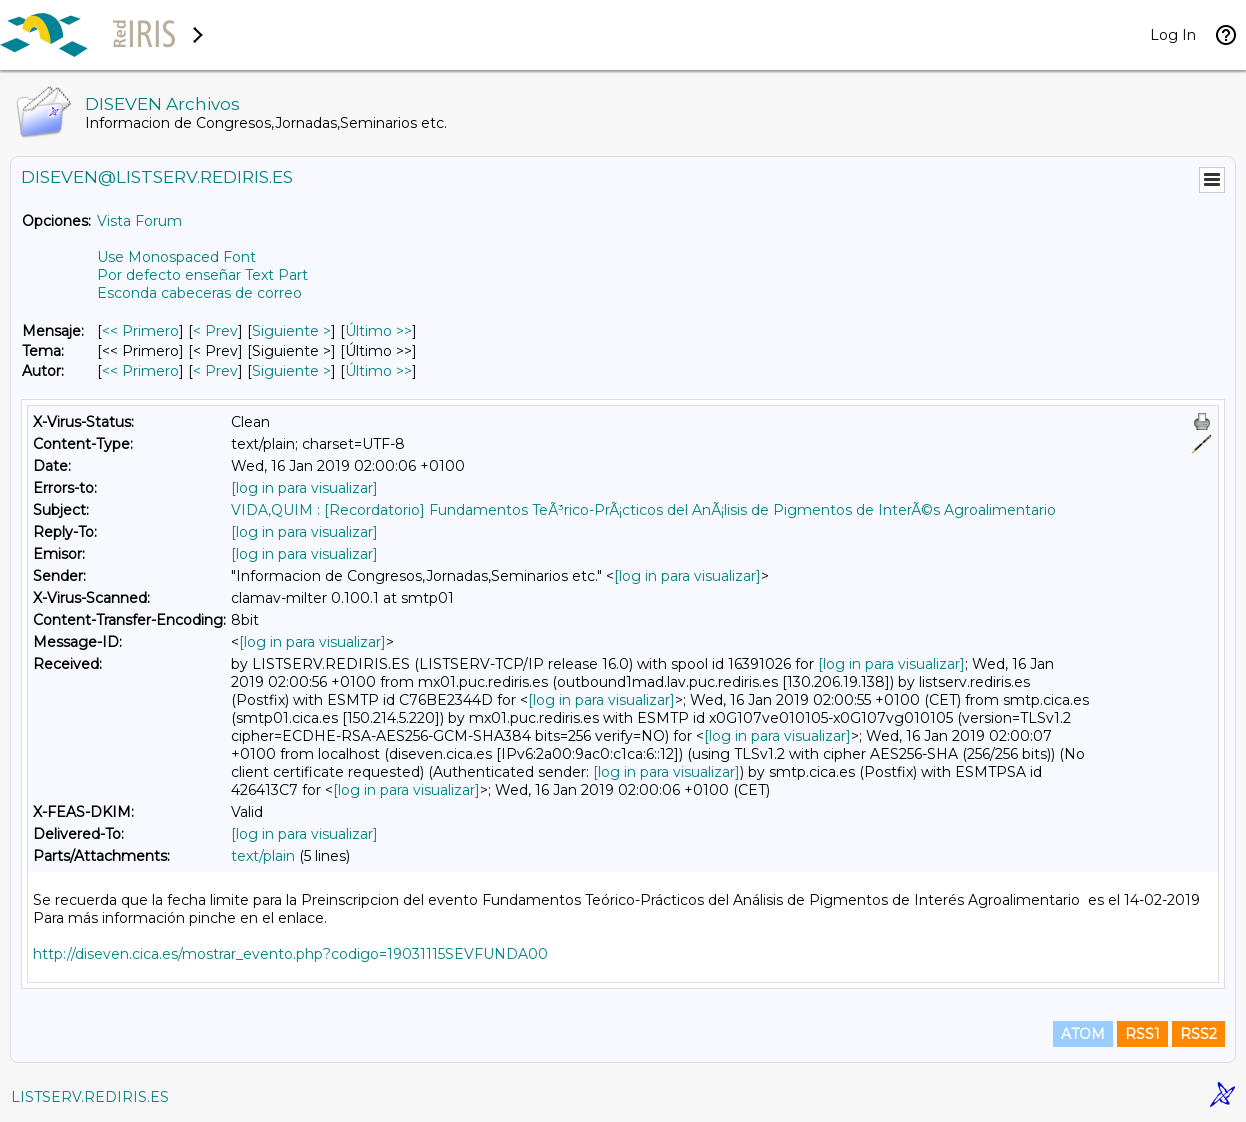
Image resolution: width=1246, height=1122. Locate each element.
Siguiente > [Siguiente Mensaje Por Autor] (291, 371)
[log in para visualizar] (304, 488)
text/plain (263, 856)
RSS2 (1198, 1034)
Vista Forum (139, 221)
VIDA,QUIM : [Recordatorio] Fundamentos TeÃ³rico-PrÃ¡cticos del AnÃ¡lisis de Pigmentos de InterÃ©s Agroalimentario (643, 510)
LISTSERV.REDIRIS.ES (90, 1097)
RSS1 (1142, 1034)
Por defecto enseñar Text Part (202, 275)
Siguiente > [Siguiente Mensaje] (291, 331)
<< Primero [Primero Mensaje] (140, 331)
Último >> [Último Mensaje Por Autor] (378, 371)
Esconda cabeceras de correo (199, 293)
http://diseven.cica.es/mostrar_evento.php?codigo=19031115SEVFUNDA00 (290, 954)
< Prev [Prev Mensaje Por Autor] (215, 371)
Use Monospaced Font (176, 257)
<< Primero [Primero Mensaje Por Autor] (140, 371)
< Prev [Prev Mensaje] (215, 331)
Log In (1173, 35)
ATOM (1083, 1034)
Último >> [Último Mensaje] (378, 331)
